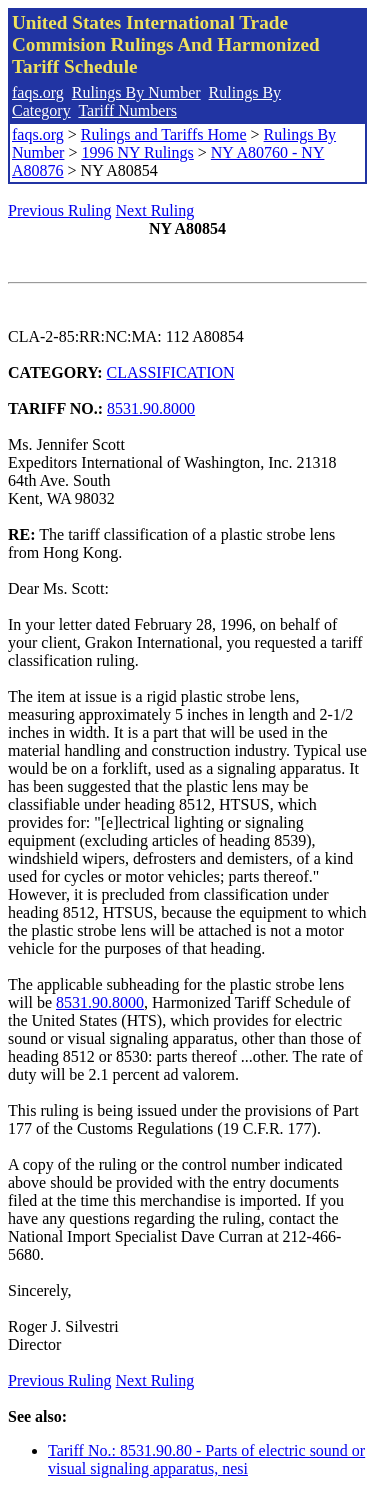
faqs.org (38, 92)
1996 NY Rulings (137, 152)
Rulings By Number (136, 92)
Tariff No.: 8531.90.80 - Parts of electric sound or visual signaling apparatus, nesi (206, 1459)
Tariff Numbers (127, 110)
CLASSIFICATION (171, 372)
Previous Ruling (60, 210)
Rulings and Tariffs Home (164, 134)
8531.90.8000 (151, 408)
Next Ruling (155, 210)
